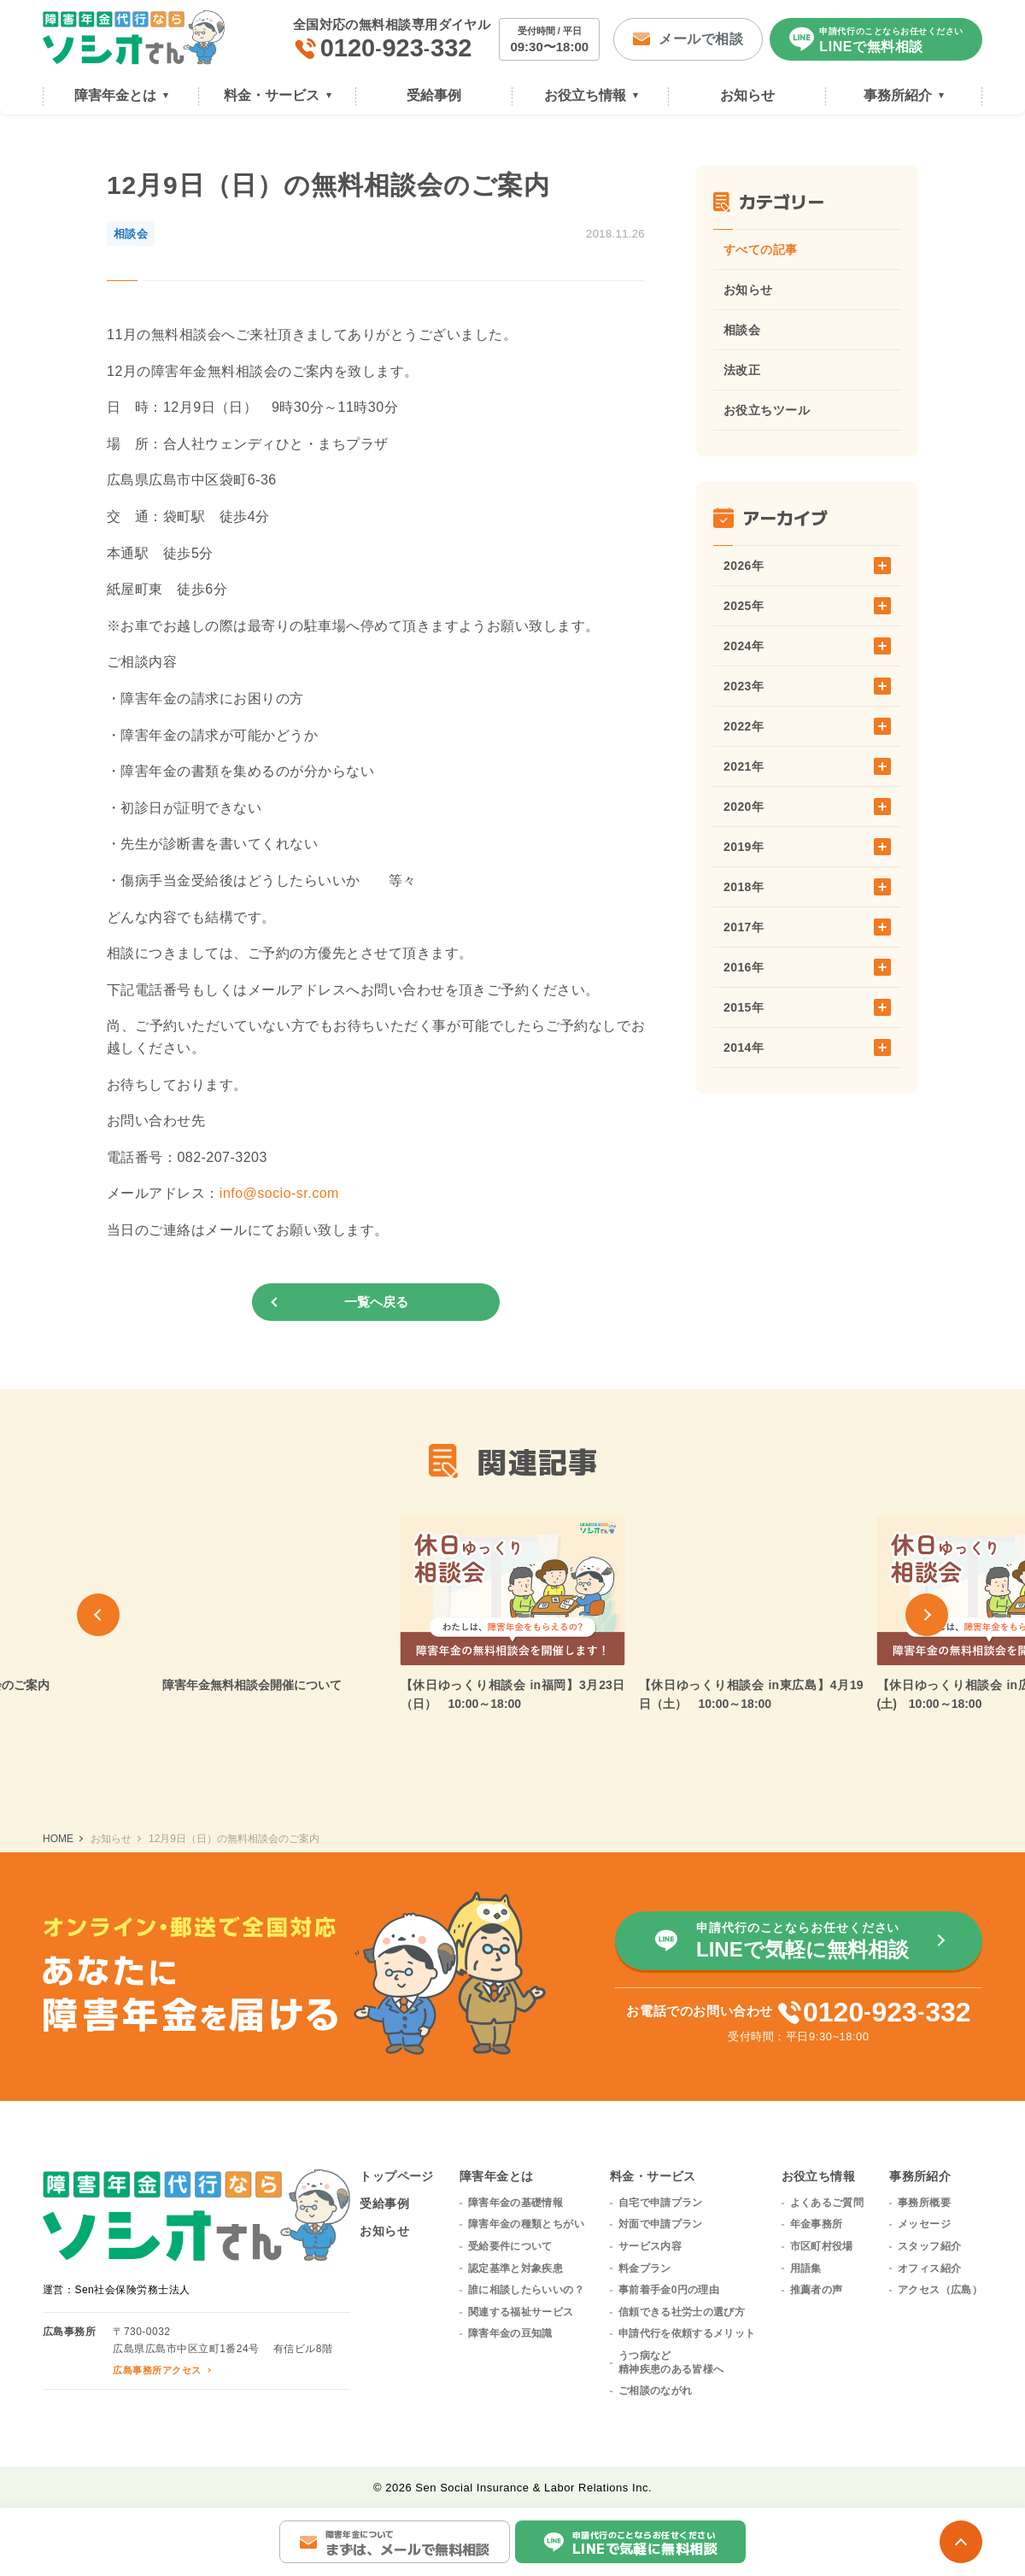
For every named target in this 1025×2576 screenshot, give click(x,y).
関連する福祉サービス (521, 2312)
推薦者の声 (816, 2290)
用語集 (806, 2268)
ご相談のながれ (655, 2391)
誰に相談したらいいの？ (526, 2290)
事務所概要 (924, 2203)
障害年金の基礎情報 (515, 2203)
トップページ (397, 2176)
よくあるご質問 (827, 2203)
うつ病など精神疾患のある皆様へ (671, 2362)
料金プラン (644, 2268)
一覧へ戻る (376, 1301)
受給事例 (384, 2203)
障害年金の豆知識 (510, 2333)
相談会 (741, 330)
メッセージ (924, 2224)
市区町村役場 (821, 2246)
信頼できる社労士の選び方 (681, 2312)
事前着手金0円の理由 (668, 2290)
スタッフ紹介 (929, 2246)
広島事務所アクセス (157, 2370)
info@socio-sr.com (279, 1193)
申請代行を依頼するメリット (687, 2333)
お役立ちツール (766, 410)
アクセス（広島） (940, 2290)
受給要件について (510, 2246)
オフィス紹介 (929, 2268)
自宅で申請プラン (660, 2203)
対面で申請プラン (660, 2224)
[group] (274, 1605)
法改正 (741, 370)
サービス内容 (650, 2246)
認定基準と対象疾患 (515, 2268)
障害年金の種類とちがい (526, 2224)
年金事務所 (816, 2224)
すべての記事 (760, 249)
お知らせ (748, 289)
